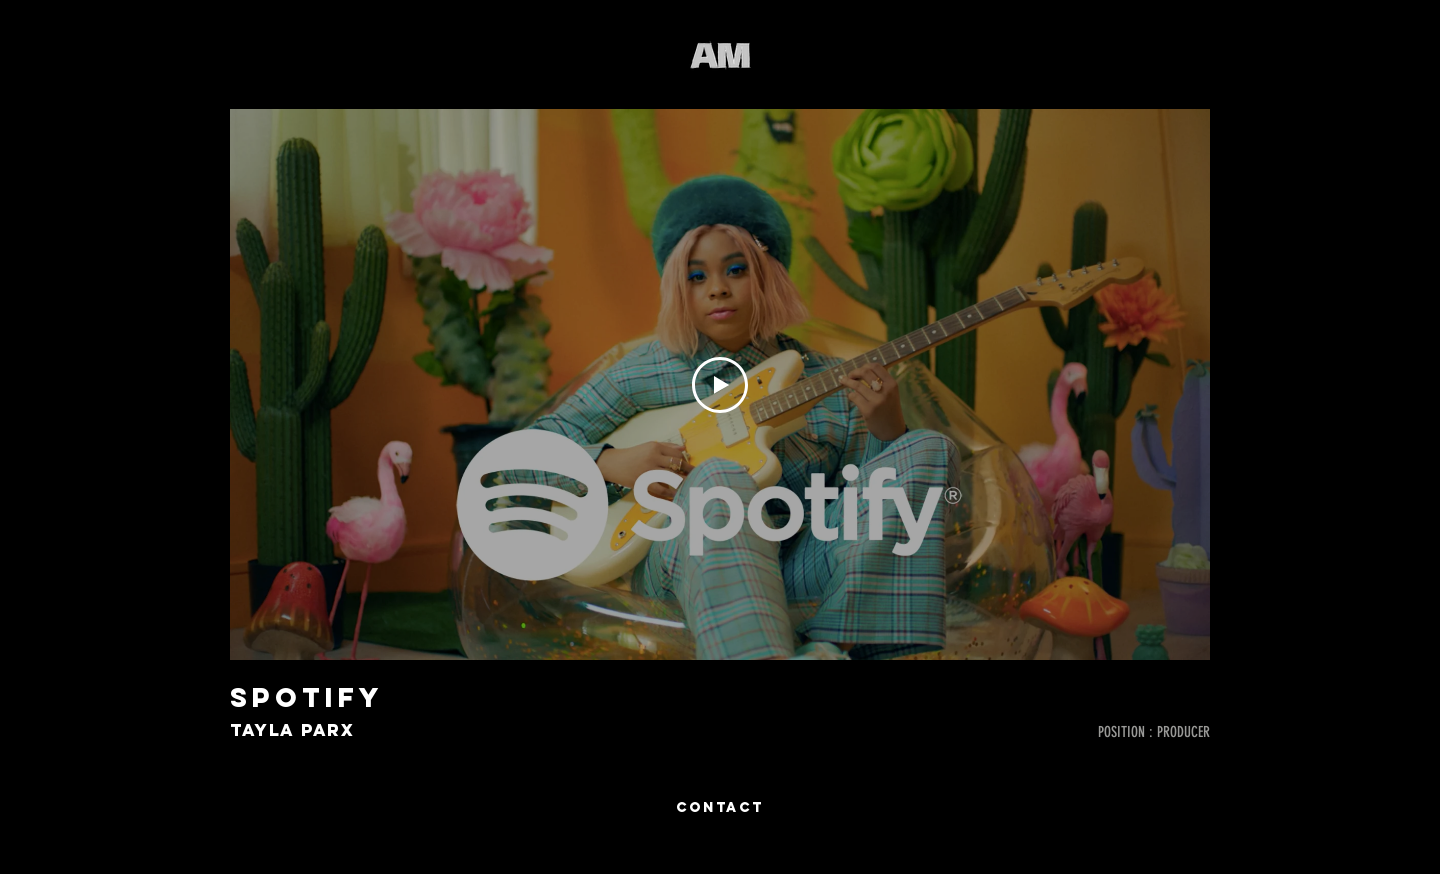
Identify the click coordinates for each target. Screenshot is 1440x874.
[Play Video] (720, 385)
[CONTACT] (720, 808)
